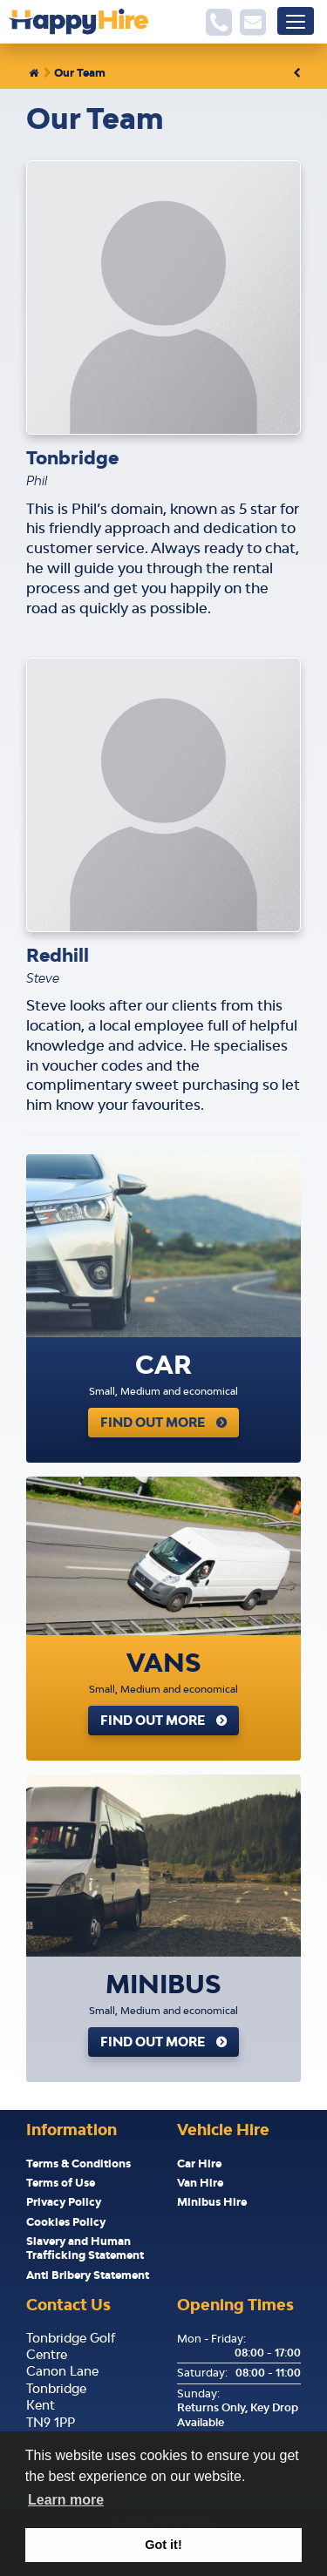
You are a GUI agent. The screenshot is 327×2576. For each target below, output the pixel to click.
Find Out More (152, 1422)
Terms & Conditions (78, 2163)
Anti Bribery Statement (87, 2275)
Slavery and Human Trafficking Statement (85, 2248)
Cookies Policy (66, 2221)
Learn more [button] (66, 2499)
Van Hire (200, 2182)
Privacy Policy (63, 2201)
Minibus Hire (212, 2201)
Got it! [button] (163, 2545)
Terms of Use (60, 2182)
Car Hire (199, 2163)
